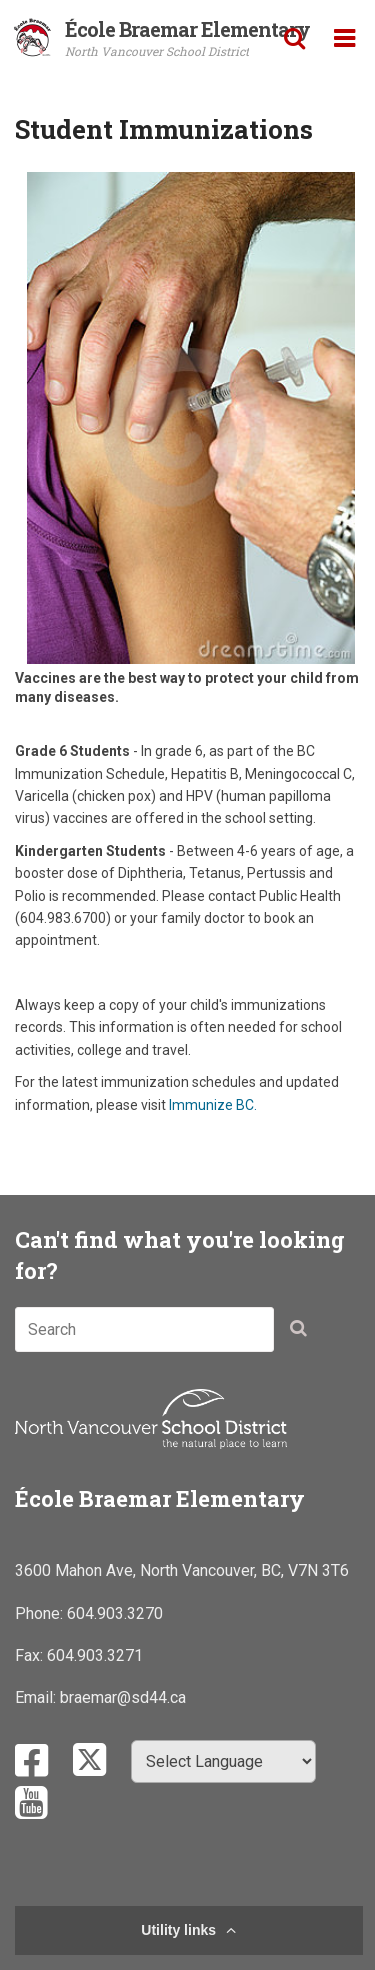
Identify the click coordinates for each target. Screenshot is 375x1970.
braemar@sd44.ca (123, 1697)
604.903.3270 (115, 1613)
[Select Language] (223, 1761)
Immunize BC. (213, 1105)
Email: (37, 1697)
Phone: (41, 1613)
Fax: (31, 1655)
